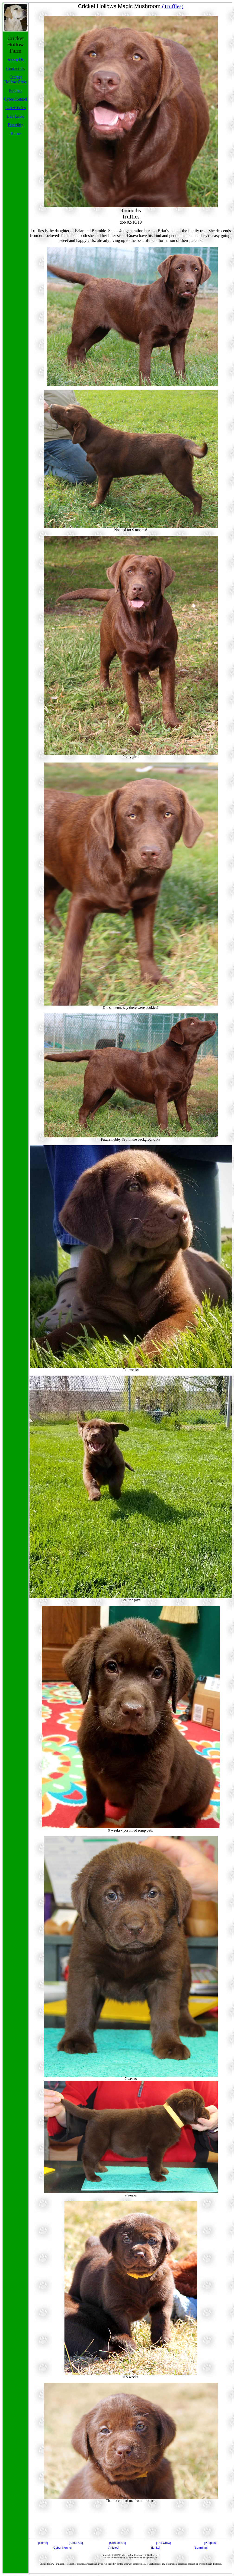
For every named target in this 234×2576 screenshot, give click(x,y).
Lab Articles (15, 107)
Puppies (15, 90)
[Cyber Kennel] (63, 2547)
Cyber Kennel (15, 99)
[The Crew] (163, 2542)
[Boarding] (201, 2547)
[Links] (155, 2547)
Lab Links (15, 116)
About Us (15, 60)
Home (15, 133)
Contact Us (15, 68)
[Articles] (113, 2547)
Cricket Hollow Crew (15, 79)
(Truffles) (172, 6)
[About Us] (76, 2542)
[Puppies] (210, 2542)
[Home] (43, 2542)
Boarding (15, 125)
